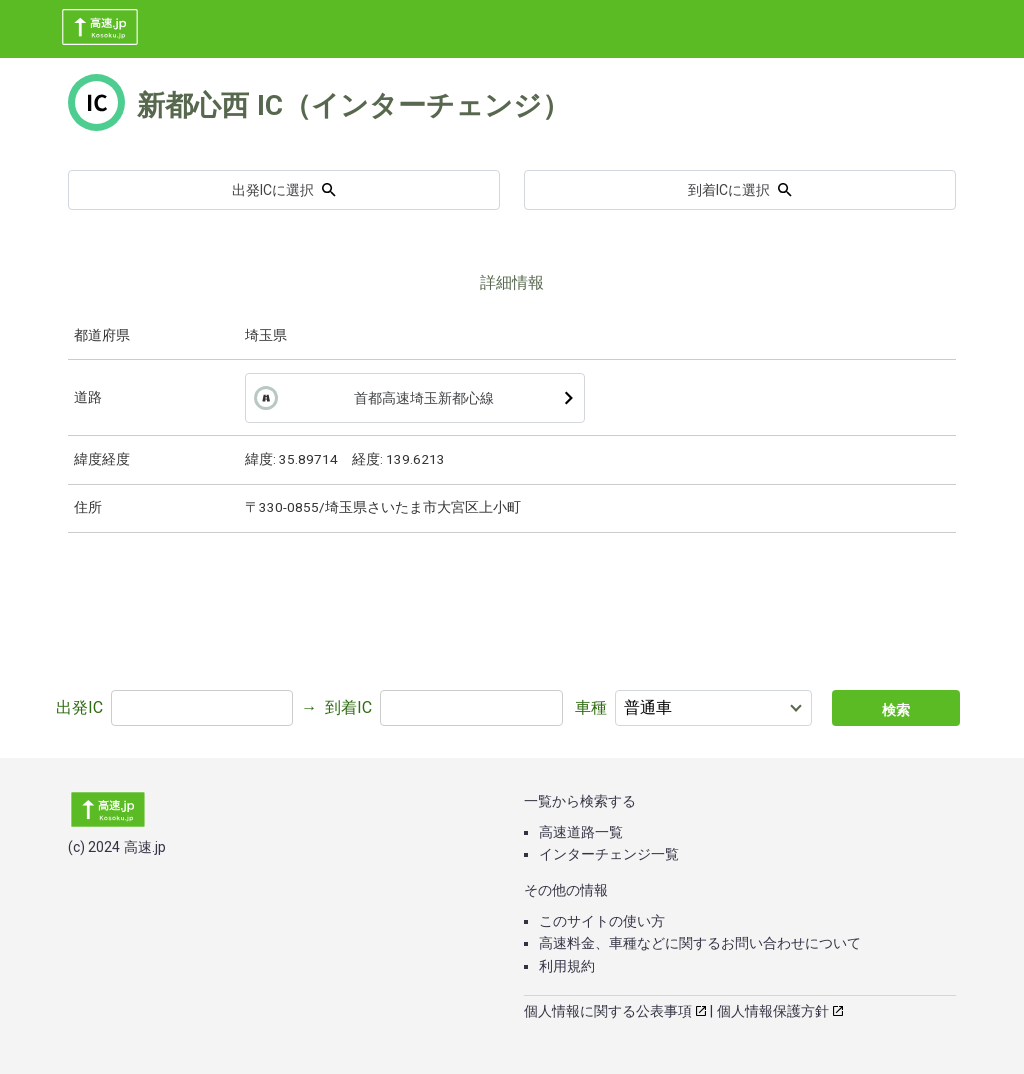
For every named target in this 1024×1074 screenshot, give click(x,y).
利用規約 (567, 966)
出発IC (79, 707)
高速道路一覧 (581, 832)
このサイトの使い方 (602, 921)
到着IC (348, 707)
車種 (591, 707)
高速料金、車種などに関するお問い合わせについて (700, 943)
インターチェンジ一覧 (609, 854)
